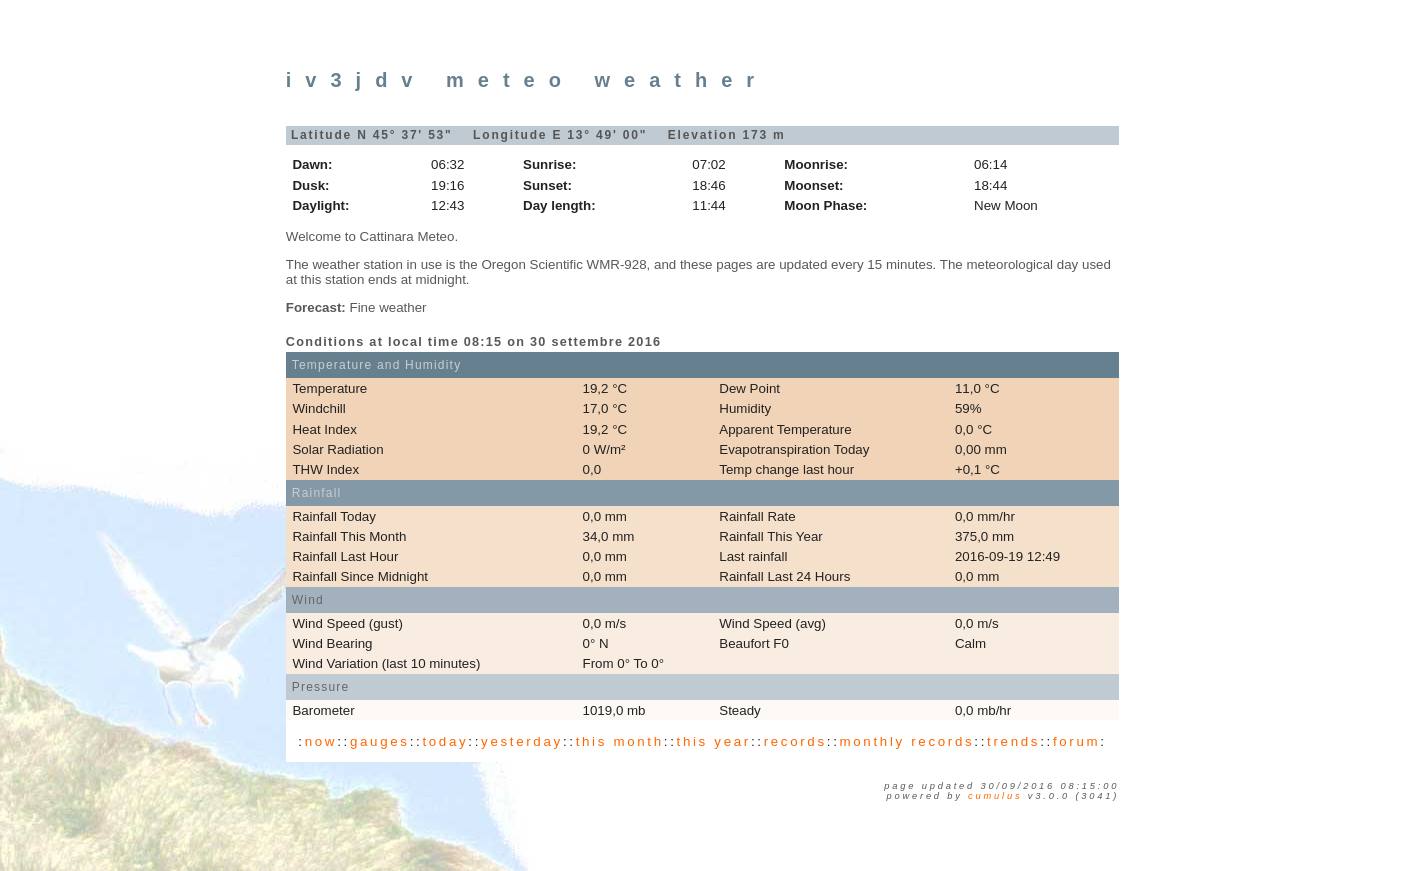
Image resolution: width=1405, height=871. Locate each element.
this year (714, 741)
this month (620, 741)
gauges (380, 741)
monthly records (907, 741)
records (795, 741)
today (445, 741)
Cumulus (995, 796)
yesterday (522, 741)
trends (1013, 741)
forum (1076, 741)
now (321, 741)
